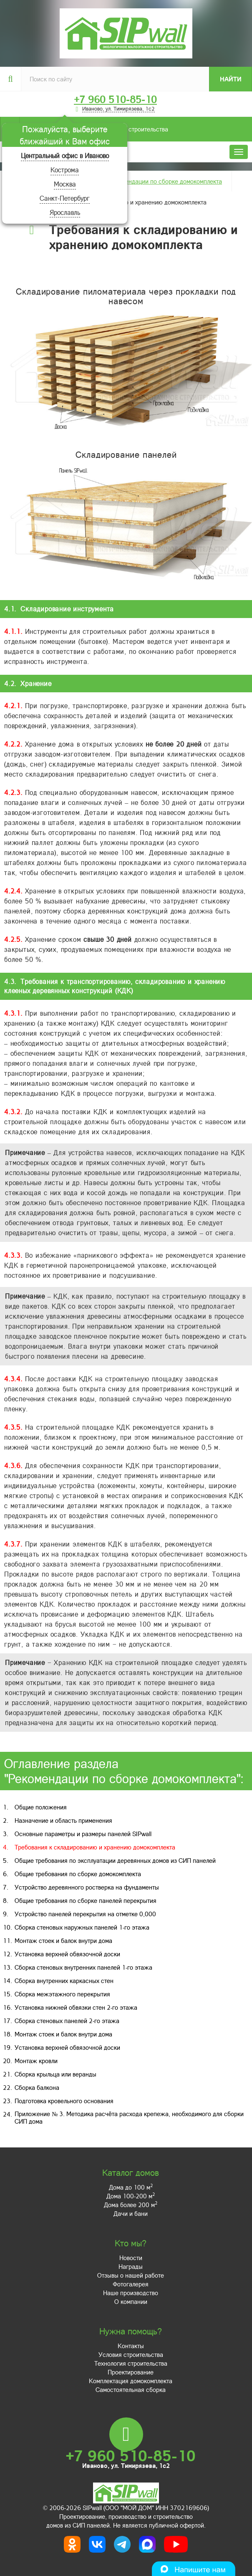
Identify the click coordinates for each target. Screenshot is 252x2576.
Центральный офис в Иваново (65, 155)
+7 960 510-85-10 (115, 99)
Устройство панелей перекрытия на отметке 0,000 (85, 1913)
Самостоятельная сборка (131, 2389)
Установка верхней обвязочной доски (67, 1954)
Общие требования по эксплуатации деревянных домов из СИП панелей (115, 1860)
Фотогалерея (131, 2284)
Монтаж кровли (36, 2060)
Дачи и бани (130, 2213)
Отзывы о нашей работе (130, 2275)
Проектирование (131, 2372)
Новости (130, 2257)
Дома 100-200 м (130, 2196)
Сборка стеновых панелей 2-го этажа (67, 2020)
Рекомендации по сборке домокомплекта (165, 181)
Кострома (64, 170)
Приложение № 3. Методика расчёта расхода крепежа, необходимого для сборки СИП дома (129, 2117)
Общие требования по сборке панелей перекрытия (85, 1900)
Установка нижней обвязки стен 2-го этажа (76, 2007)
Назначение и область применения (63, 1820)
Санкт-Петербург (65, 198)
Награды (130, 2266)
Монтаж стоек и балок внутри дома (63, 1940)
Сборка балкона (37, 2087)
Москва (65, 184)
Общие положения (41, 1807)
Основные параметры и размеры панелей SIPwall (83, 1833)
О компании (130, 2301)
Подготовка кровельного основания (64, 2100)
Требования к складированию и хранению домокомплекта (95, 1847)
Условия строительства (93, 129)
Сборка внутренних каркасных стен (64, 1980)
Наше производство (130, 2292)
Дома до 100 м (131, 2187)
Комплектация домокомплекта (130, 2380)
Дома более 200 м (130, 2204)
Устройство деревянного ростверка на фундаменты (87, 1887)
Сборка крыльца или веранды (55, 2074)
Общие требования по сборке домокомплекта (78, 1873)
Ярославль (65, 212)
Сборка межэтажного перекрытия (62, 1994)
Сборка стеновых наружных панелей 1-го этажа (82, 1927)
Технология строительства (130, 2363)
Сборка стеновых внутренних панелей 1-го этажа (83, 1967)
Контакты (131, 2345)
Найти (231, 79)
